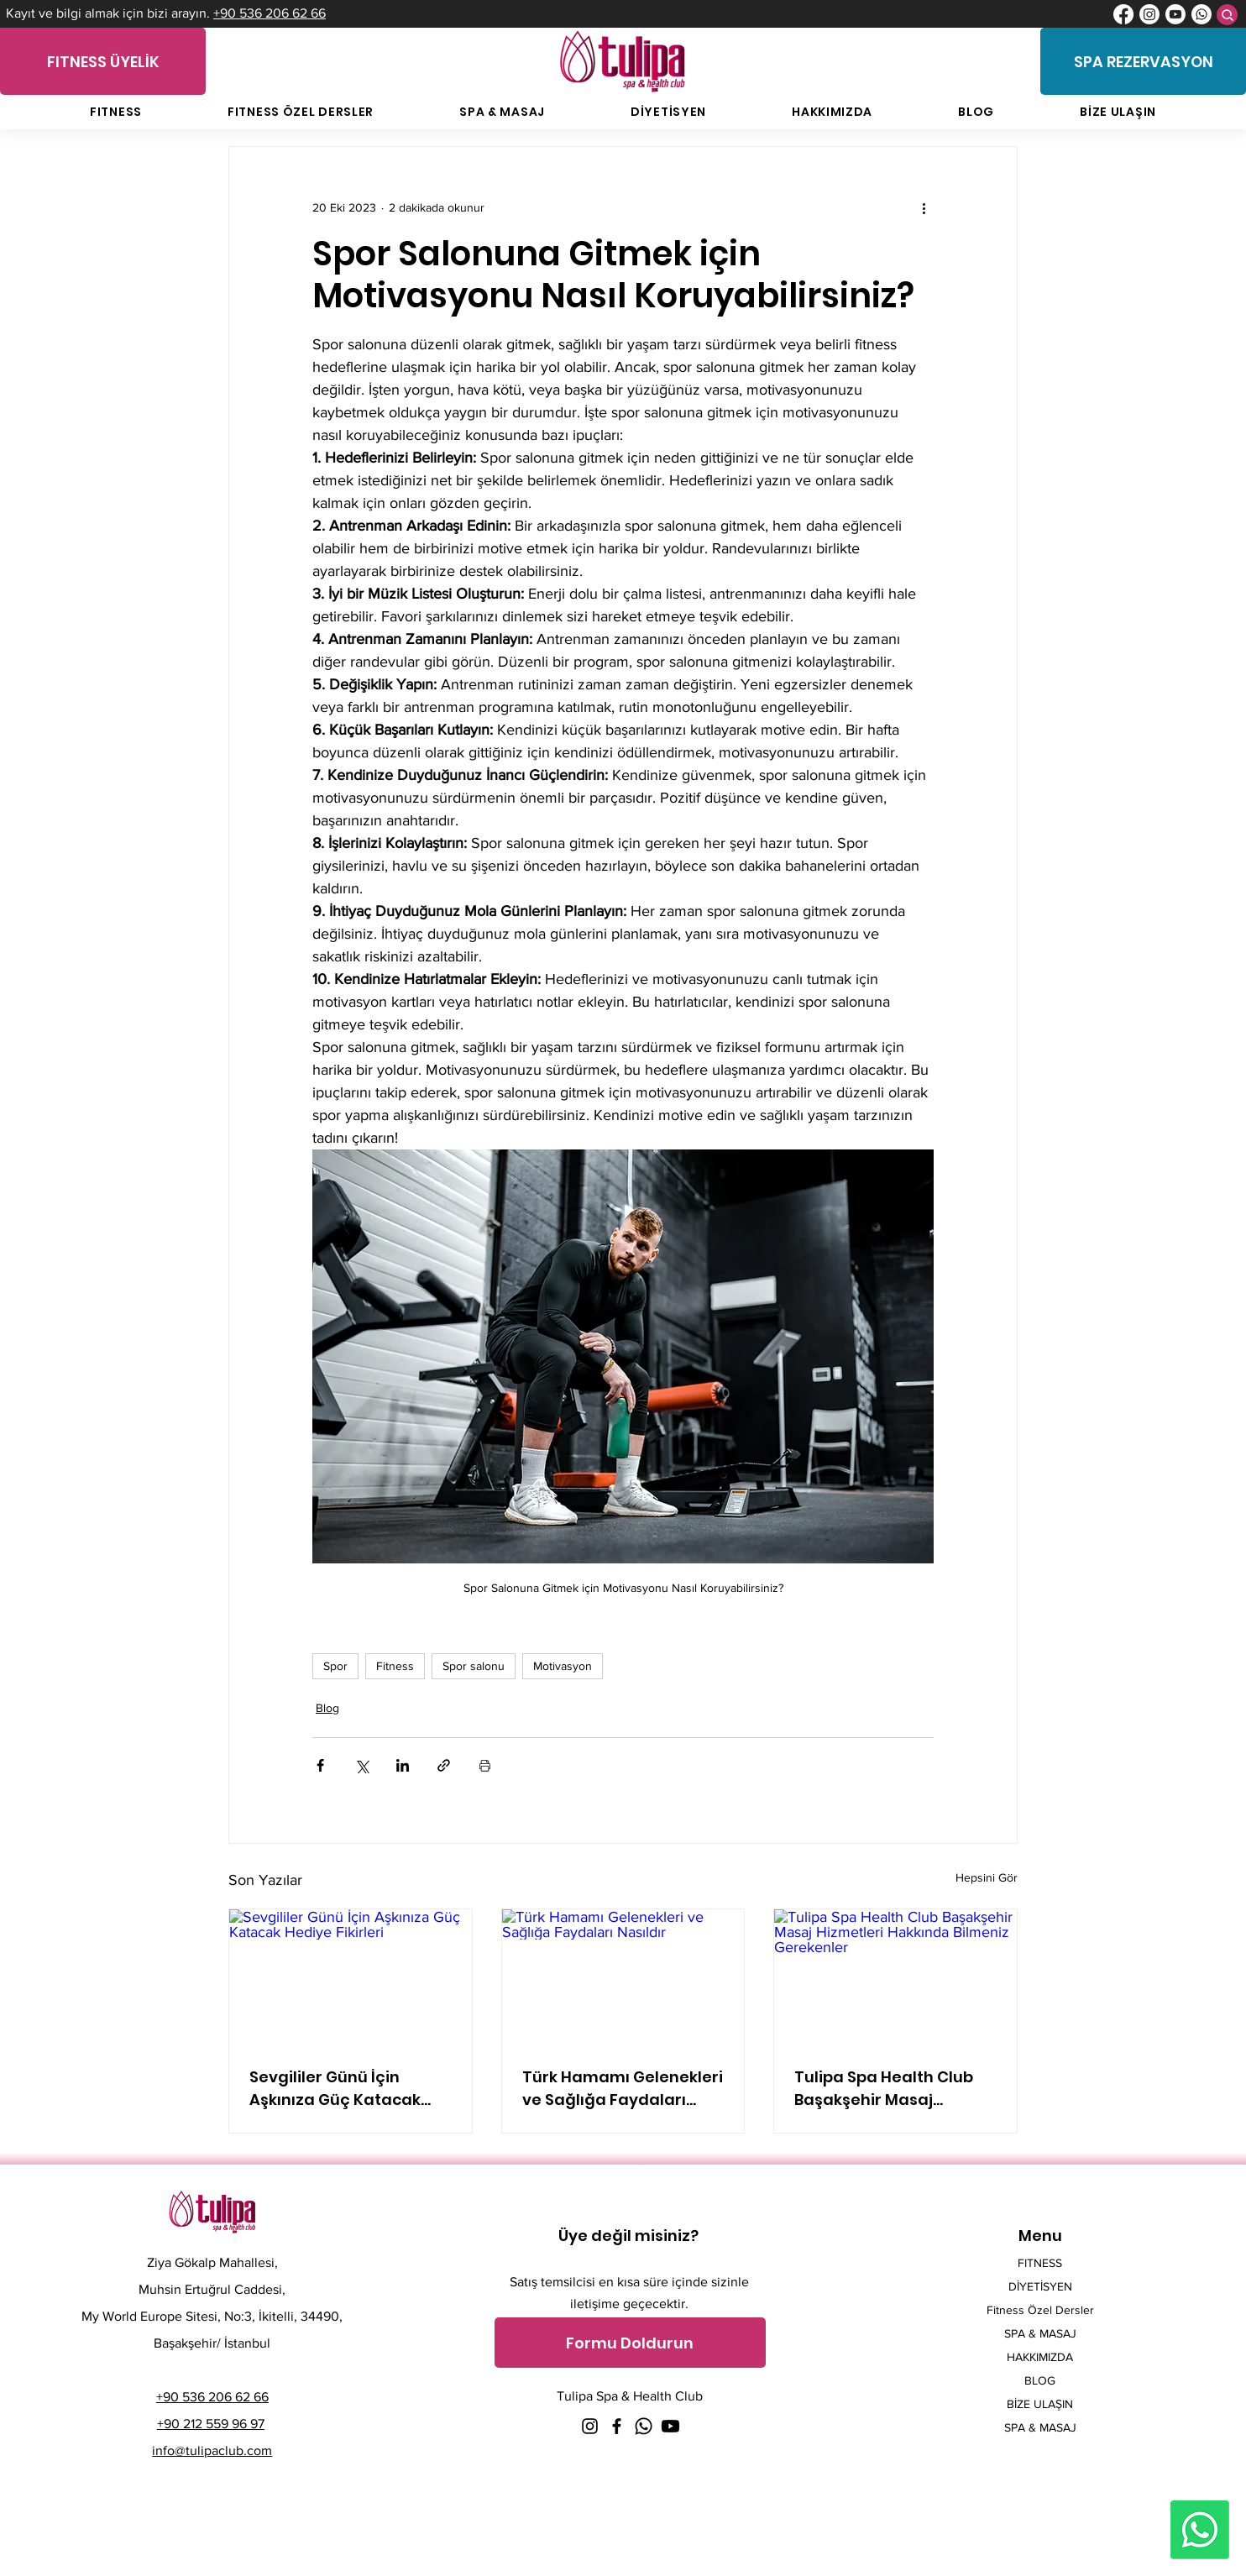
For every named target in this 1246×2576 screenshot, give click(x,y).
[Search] (1227, 14)
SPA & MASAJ (1040, 2333)
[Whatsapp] (1201, 14)
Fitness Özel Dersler (1040, 2310)
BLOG (1039, 2380)
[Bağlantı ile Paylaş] (444, 1765)
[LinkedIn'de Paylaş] (403, 1765)
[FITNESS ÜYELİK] (103, 61)
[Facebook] (1123, 14)
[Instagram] (1149, 14)
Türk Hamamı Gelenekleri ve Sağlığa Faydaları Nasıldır (622, 2088)
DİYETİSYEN (1040, 2286)
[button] (630, 2342)
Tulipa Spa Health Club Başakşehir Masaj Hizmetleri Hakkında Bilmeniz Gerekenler (883, 2088)
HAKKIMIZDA (1040, 2357)
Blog (327, 1708)
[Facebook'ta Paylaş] (320, 1765)
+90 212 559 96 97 (210, 2423)
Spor (335, 1666)
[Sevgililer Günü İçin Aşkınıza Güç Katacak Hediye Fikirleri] (350, 1977)
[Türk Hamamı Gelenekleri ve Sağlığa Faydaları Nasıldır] (623, 1977)
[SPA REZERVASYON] (1143, 61)
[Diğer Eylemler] (924, 207)
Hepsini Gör (986, 1877)
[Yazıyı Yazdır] (485, 1765)
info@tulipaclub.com (212, 2450)
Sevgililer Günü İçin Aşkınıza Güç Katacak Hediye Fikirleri (335, 2088)
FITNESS (1040, 2263)
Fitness (395, 1666)
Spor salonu (473, 1666)
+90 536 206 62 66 (269, 13)
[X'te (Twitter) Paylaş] (361, 1765)
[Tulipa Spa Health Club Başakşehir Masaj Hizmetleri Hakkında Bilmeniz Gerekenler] (895, 1977)
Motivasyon (562, 1666)
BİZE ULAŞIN (1040, 2404)
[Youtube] (1175, 14)
